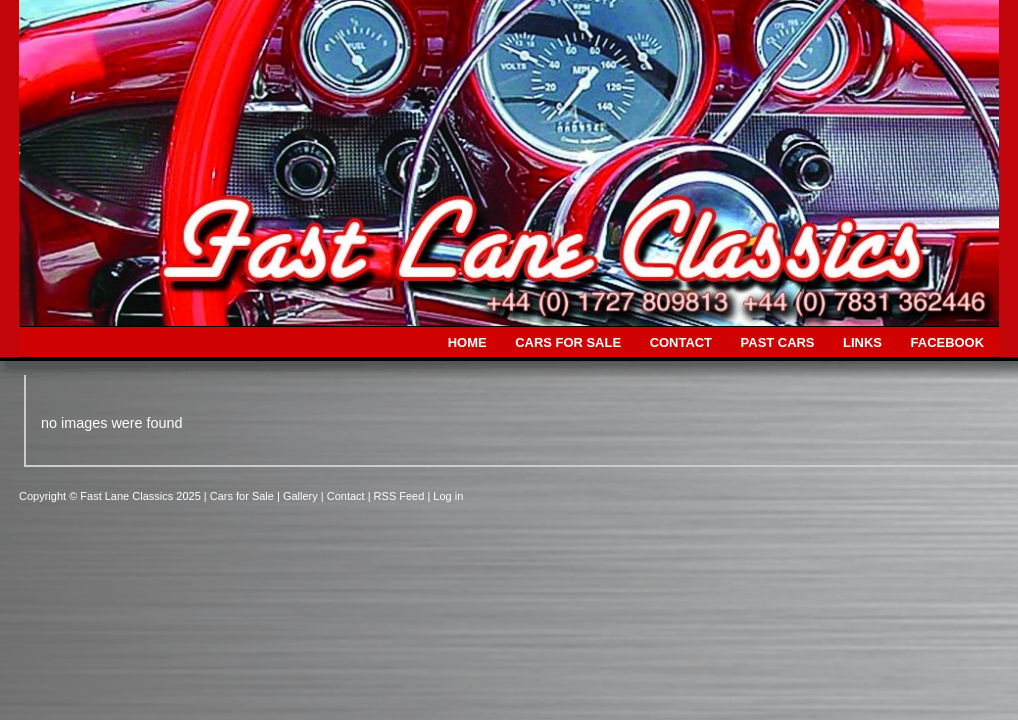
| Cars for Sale (240, 496)
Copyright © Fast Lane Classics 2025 (111, 496)
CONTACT (681, 342)
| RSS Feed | (401, 496)
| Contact (344, 496)
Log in (448, 496)
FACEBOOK (947, 342)
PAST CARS (778, 342)
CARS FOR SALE (568, 342)
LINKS (862, 342)
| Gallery (299, 496)
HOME (467, 342)
